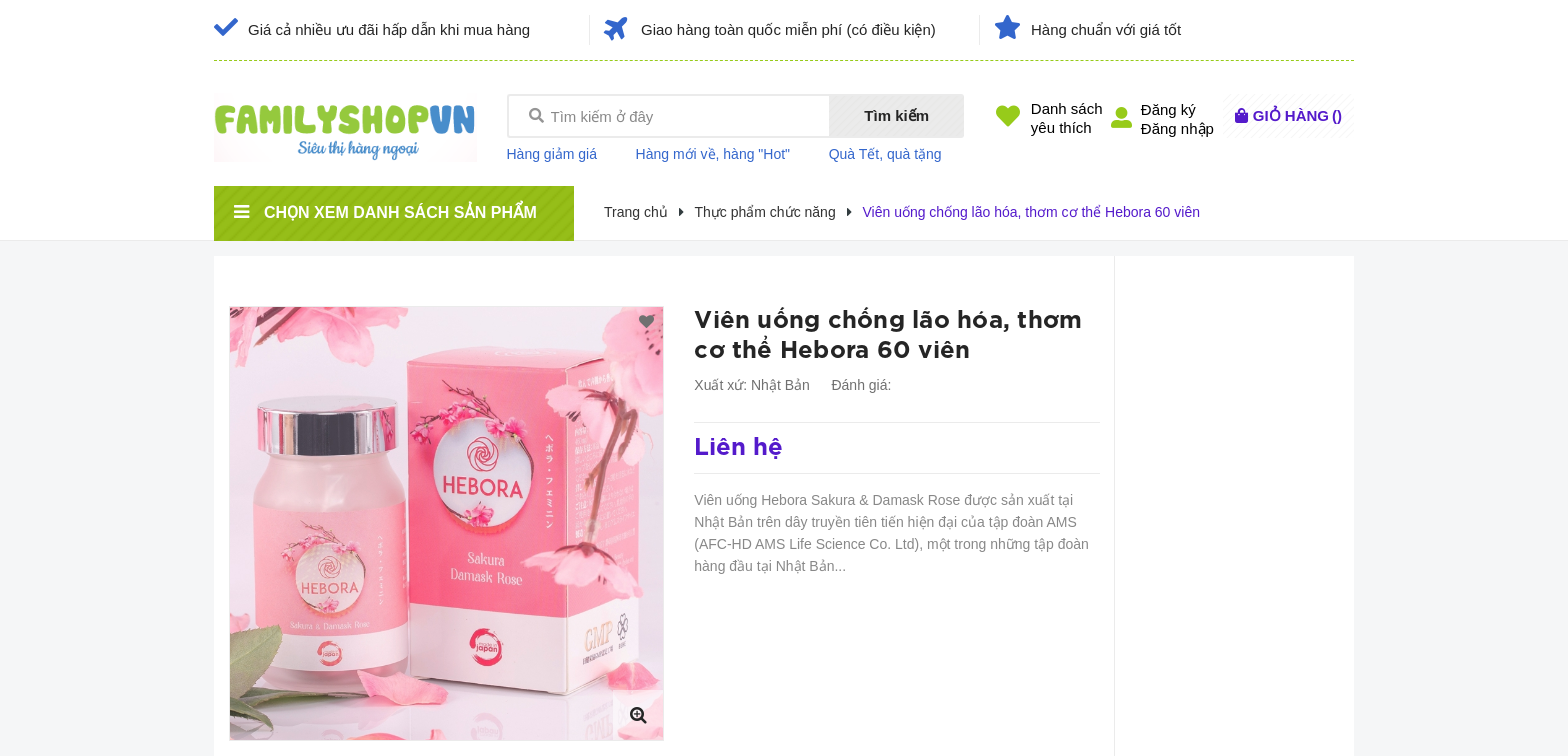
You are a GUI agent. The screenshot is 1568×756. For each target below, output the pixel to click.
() (1297, 115)
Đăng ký (1168, 109)
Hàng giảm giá (552, 154)
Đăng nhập (1177, 128)
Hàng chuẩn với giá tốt (1106, 29)
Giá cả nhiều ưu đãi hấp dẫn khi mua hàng (389, 29)
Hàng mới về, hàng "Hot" (713, 154)
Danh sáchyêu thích (1067, 118)
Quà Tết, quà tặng (885, 154)
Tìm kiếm (896, 115)
